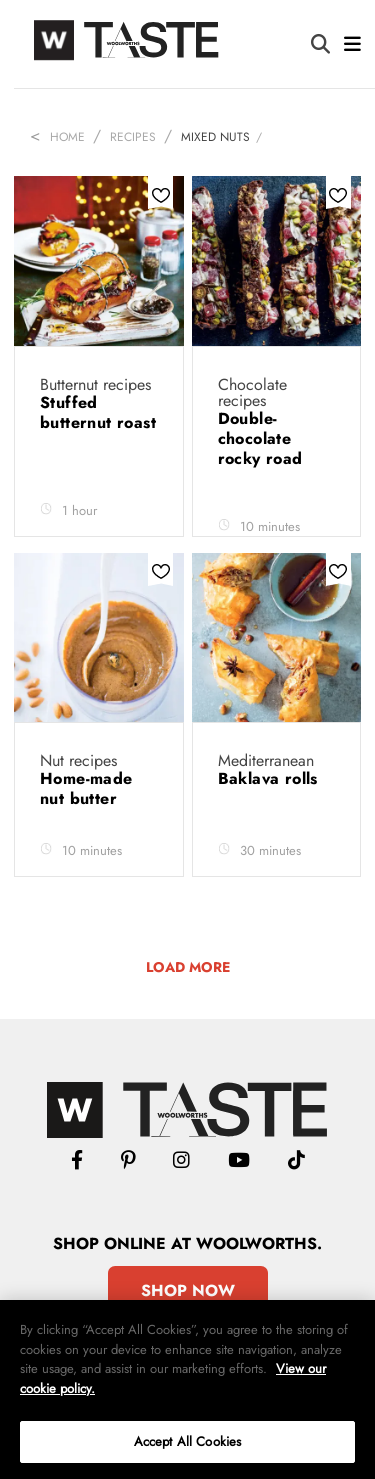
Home (67, 137)
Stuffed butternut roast (98, 412)
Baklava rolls (271, 778)
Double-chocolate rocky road (263, 438)
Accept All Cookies (187, 1441)
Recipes (133, 137)
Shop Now (188, 1290)
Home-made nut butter (86, 788)
